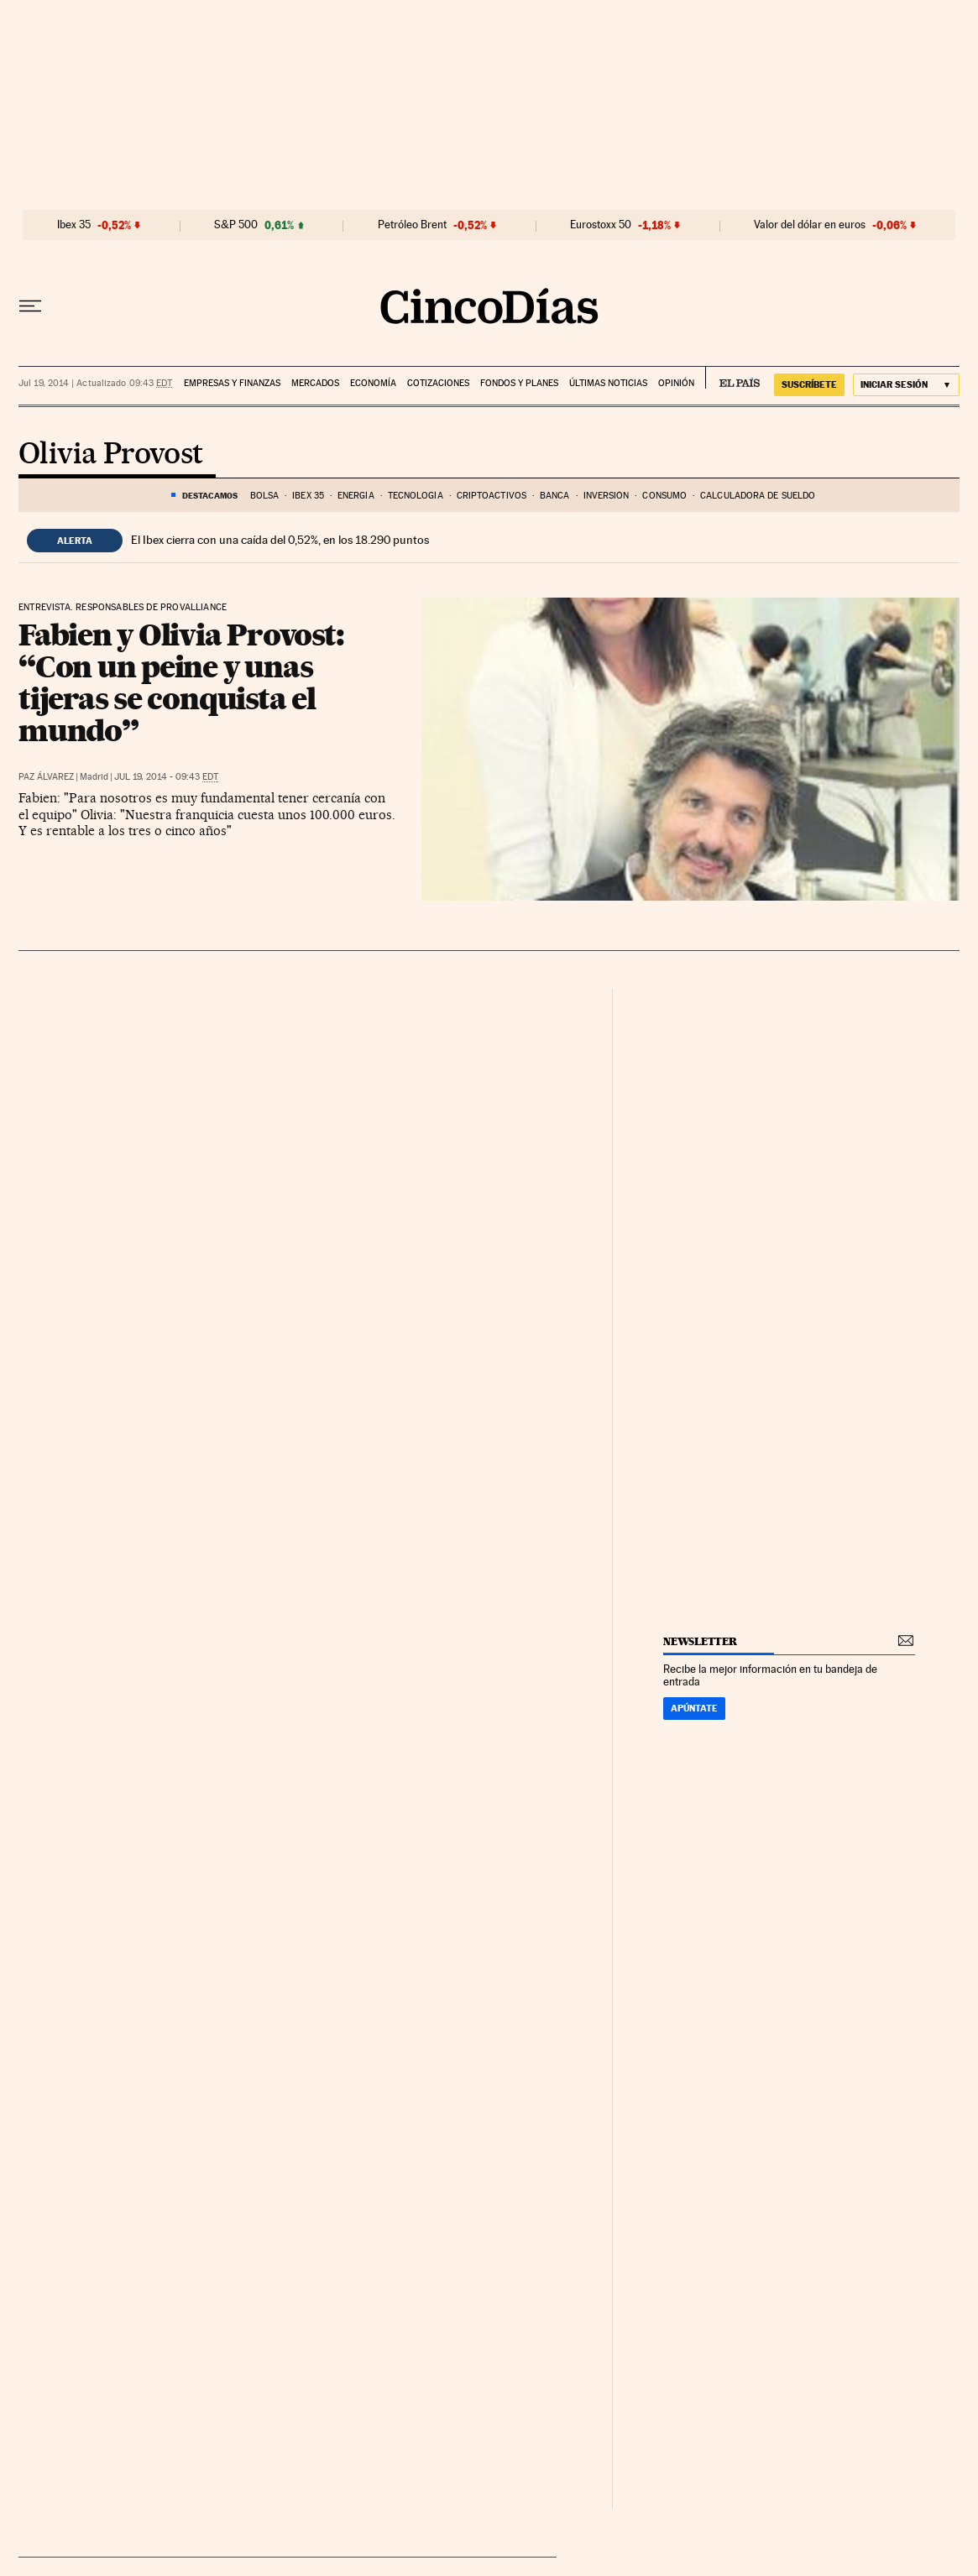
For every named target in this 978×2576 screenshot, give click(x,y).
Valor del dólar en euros (810, 225)
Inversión (606, 495)
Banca (555, 495)
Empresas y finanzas (232, 383)
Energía (355, 495)
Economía (373, 383)
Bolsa (265, 495)
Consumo (664, 495)
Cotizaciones (438, 383)
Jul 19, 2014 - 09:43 (166, 776)
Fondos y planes (519, 383)
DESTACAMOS (210, 495)
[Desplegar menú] (30, 306)
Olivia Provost (110, 455)
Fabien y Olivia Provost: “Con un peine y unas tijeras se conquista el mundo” (180, 682)
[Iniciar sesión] (906, 385)
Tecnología (415, 495)
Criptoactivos (491, 495)
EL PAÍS (732, 378)
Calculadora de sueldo (757, 495)
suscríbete (809, 384)
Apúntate (694, 1708)
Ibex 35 (74, 225)
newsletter (700, 1641)
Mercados (315, 383)
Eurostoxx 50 (600, 225)
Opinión (676, 383)
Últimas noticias (608, 383)
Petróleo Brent (412, 225)
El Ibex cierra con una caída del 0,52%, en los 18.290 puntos (280, 539)
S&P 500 (236, 225)
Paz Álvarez (46, 776)
